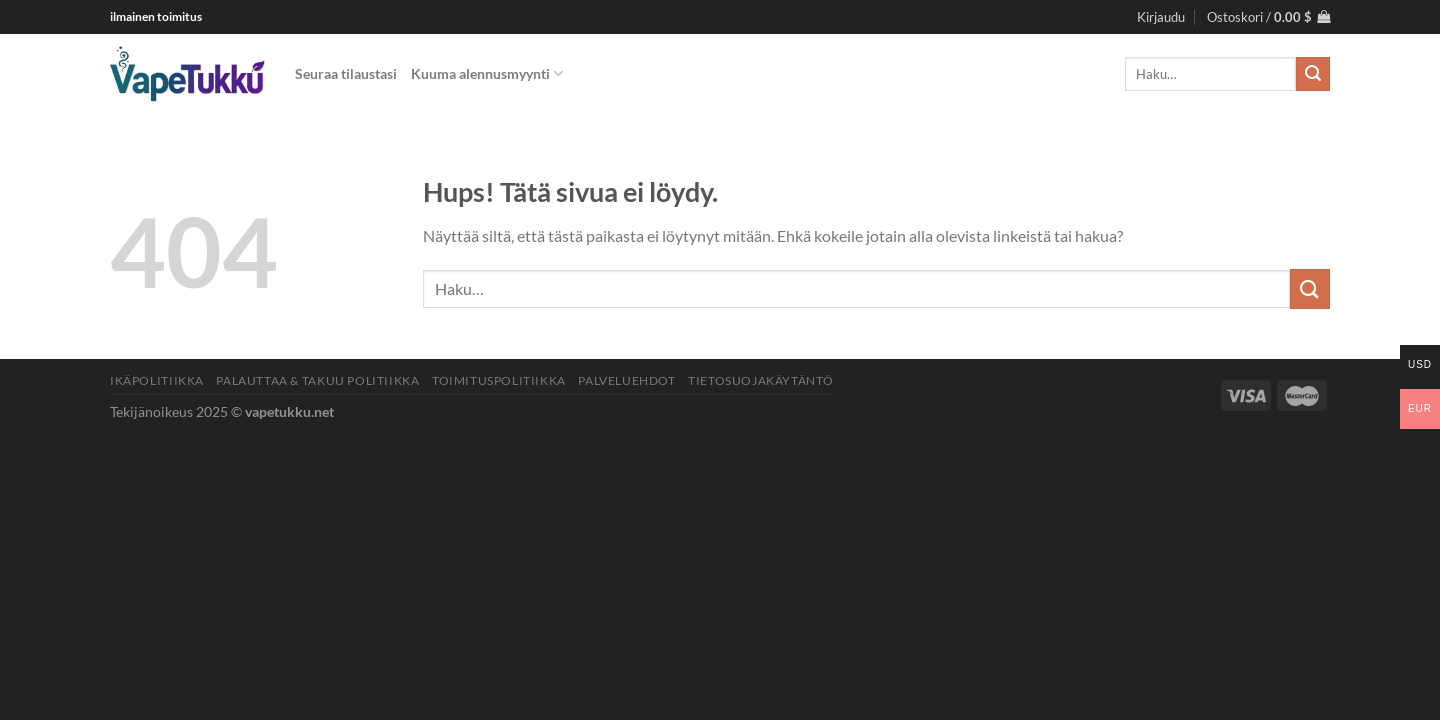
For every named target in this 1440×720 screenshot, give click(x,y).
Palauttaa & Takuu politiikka (317, 380)
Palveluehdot (626, 380)
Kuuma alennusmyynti (487, 73)
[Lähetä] (1313, 74)
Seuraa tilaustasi (346, 73)
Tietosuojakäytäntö (760, 380)
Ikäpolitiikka (157, 380)
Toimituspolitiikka (499, 380)
